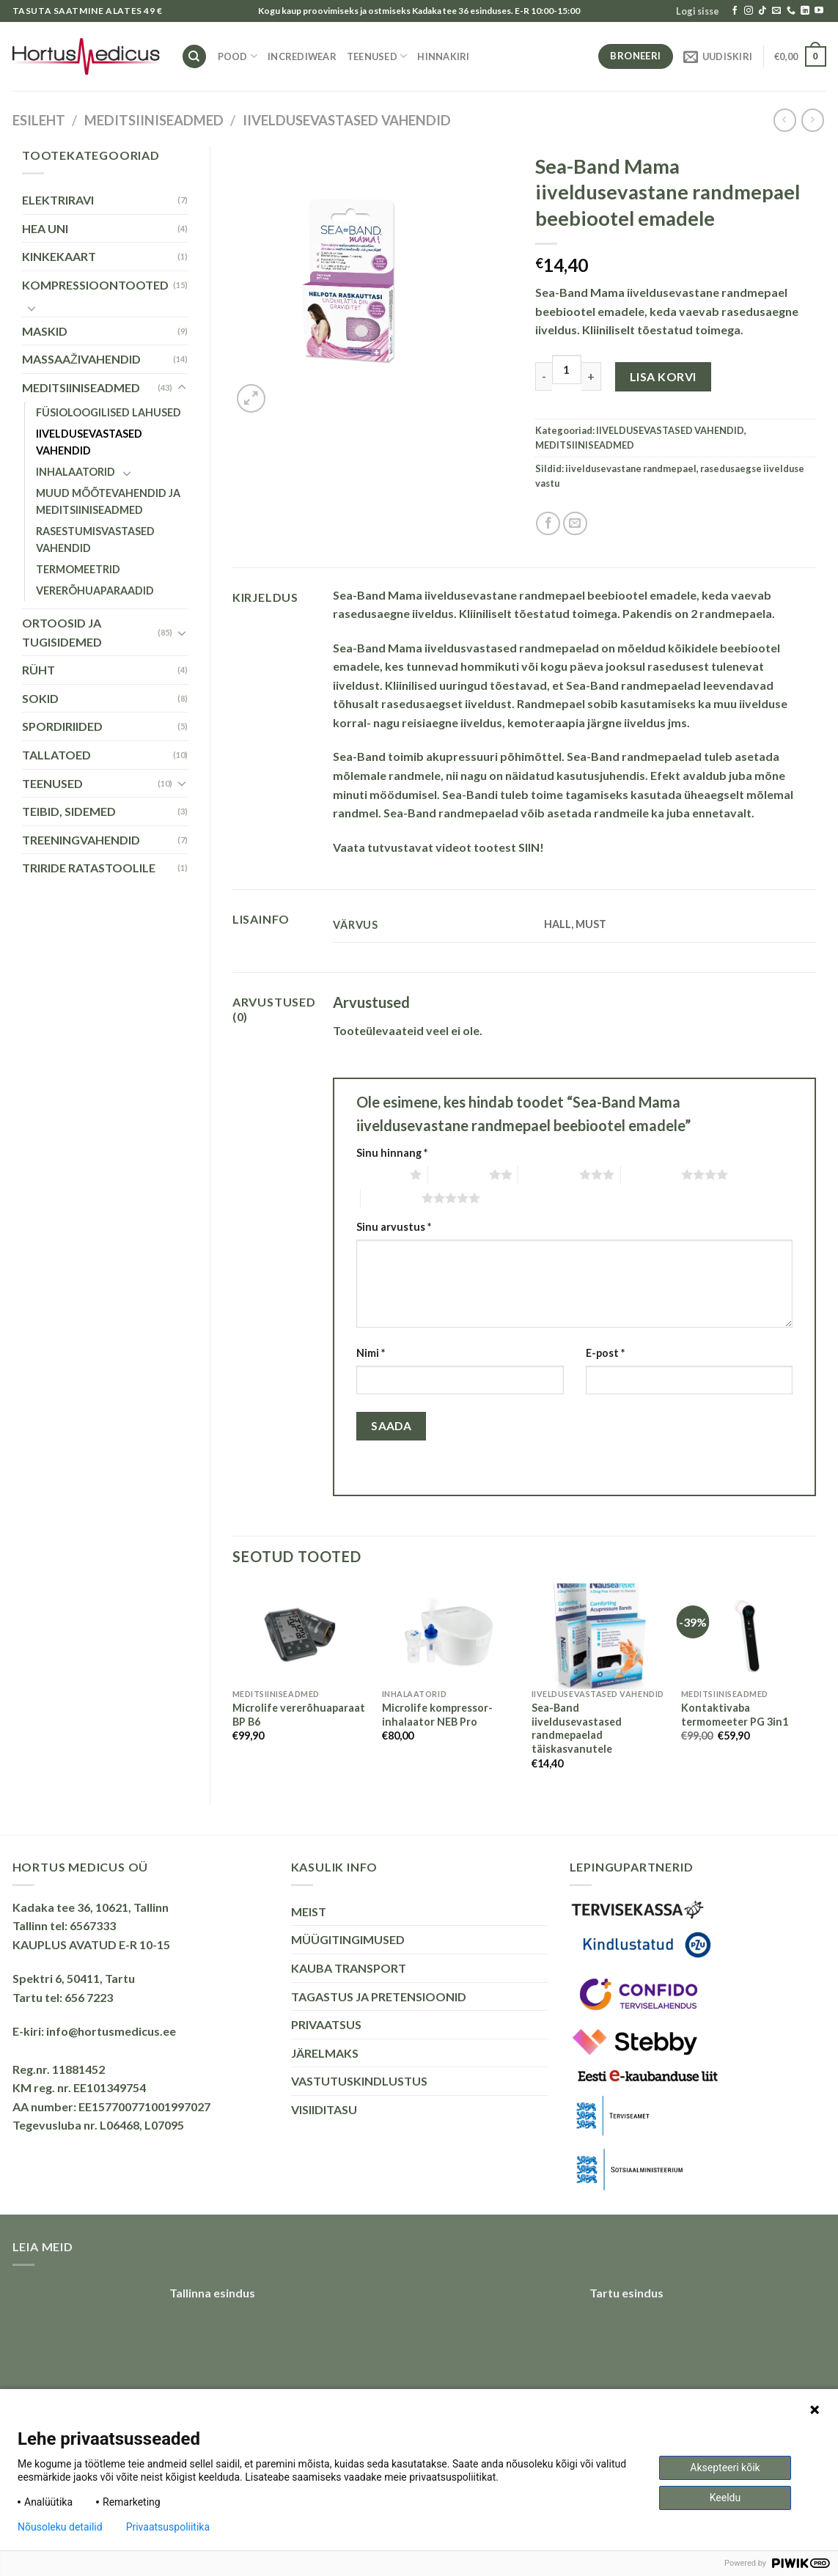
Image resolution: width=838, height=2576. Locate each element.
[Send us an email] (776, 11)
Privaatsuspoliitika (168, 2527)
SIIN (529, 847)
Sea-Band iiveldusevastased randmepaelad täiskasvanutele (577, 1728)
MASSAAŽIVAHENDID (81, 359)
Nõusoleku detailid (60, 2527)
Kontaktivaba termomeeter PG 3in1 (734, 1714)
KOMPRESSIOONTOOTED (95, 285)
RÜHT (38, 670)
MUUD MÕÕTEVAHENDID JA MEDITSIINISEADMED (108, 501)
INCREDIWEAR (302, 56)
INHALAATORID (75, 471)
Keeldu (725, 2497)
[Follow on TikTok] (762, 11)
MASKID (44, 331)
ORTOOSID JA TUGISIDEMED (62, 632)
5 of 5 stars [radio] (391, 1198)
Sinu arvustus (393, 1227)
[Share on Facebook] (548, 524)
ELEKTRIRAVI (58, 200)
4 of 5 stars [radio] (651, 1174)
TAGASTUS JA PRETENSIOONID (378, 1996)
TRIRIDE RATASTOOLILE (88, 868)
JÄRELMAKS (325, 2053)
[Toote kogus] (566, 369)
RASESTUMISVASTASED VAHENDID (95, 539)
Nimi (370, 1353)
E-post (605, 1353)
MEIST (308, 1911)
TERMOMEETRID (78, 569)
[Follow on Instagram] (748, 11)
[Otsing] (194, 57)
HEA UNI (45, 228)
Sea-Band (359, 756)
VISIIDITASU (324, 2109)
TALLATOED (56, 755)
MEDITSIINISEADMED (154, 120)
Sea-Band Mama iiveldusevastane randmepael (459, 595)
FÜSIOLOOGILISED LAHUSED (108, 412)
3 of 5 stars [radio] (548, 1174)
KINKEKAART (59, 256)
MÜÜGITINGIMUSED (348, 1939)
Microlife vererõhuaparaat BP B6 (298, 1714)
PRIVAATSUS (326, 2024)
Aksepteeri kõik (725, 2467)
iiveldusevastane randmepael (631, 468)
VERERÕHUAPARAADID (95, 590)
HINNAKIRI (443, 56)
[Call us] (791, 11)
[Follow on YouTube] (819, 11)
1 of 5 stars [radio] (379, 1174)
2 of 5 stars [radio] (458, 1174)
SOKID (40, 698)
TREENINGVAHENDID (81, 840)
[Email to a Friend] (575, 524)
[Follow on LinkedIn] (805, 11)
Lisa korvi (663, 376)
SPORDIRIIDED (62, 726)
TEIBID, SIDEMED (69, 811)
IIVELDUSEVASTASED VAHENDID (347, 120)
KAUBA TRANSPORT (348, 1968)
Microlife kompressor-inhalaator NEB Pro (437, 1714)
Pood (237, 56)
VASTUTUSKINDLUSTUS (359, 2081)
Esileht (38, 120)
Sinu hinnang (391, 1153)
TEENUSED (377, 56)
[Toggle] (31, 308)
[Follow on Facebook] (734, 11)
